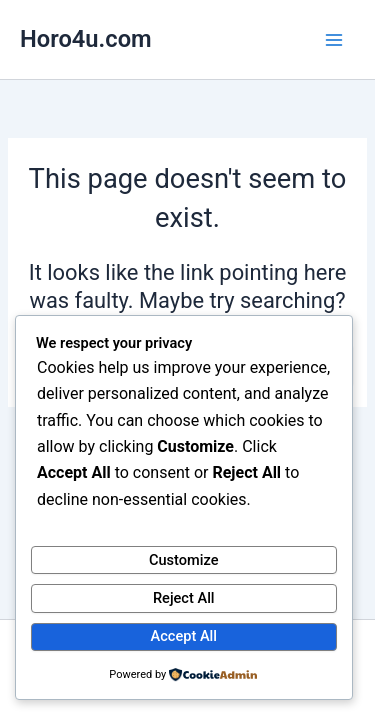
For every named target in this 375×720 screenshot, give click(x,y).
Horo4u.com (86, 39)
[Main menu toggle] (334, 40)
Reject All (184, 598)
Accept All (184, 636)
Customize (184, 560)
